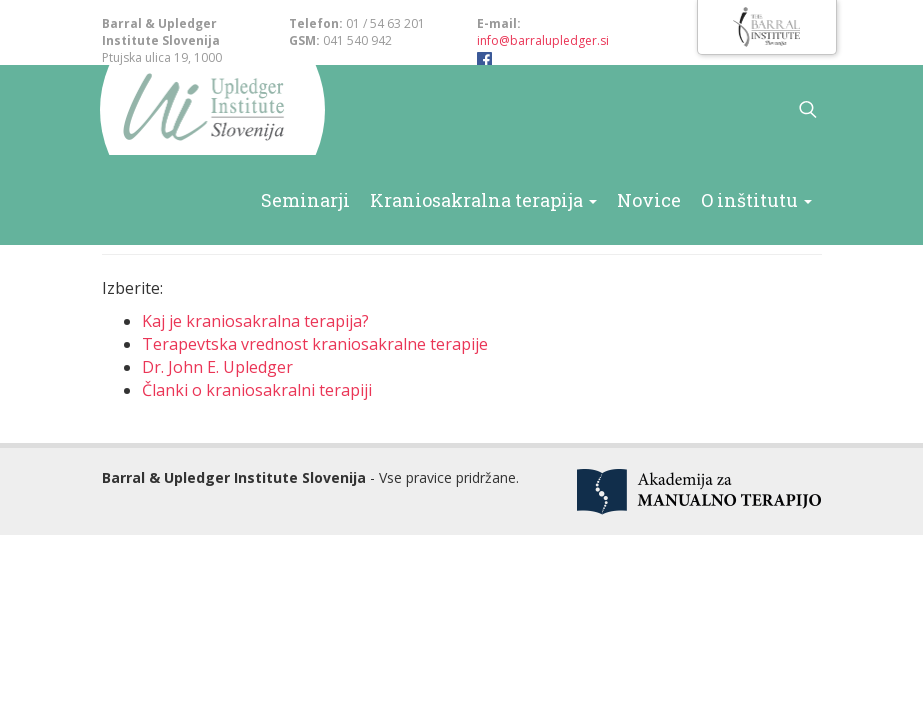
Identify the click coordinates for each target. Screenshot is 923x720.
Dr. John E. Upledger (217, 367)
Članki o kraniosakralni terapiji (257, 390)
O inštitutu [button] (767, 197)
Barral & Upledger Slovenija (199, 110)
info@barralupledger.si (543, 40)
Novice (678, 197)
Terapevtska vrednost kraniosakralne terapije (315, 344)
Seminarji (391, 197)
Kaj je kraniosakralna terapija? (255, 321)
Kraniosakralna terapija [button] (541, 197)
